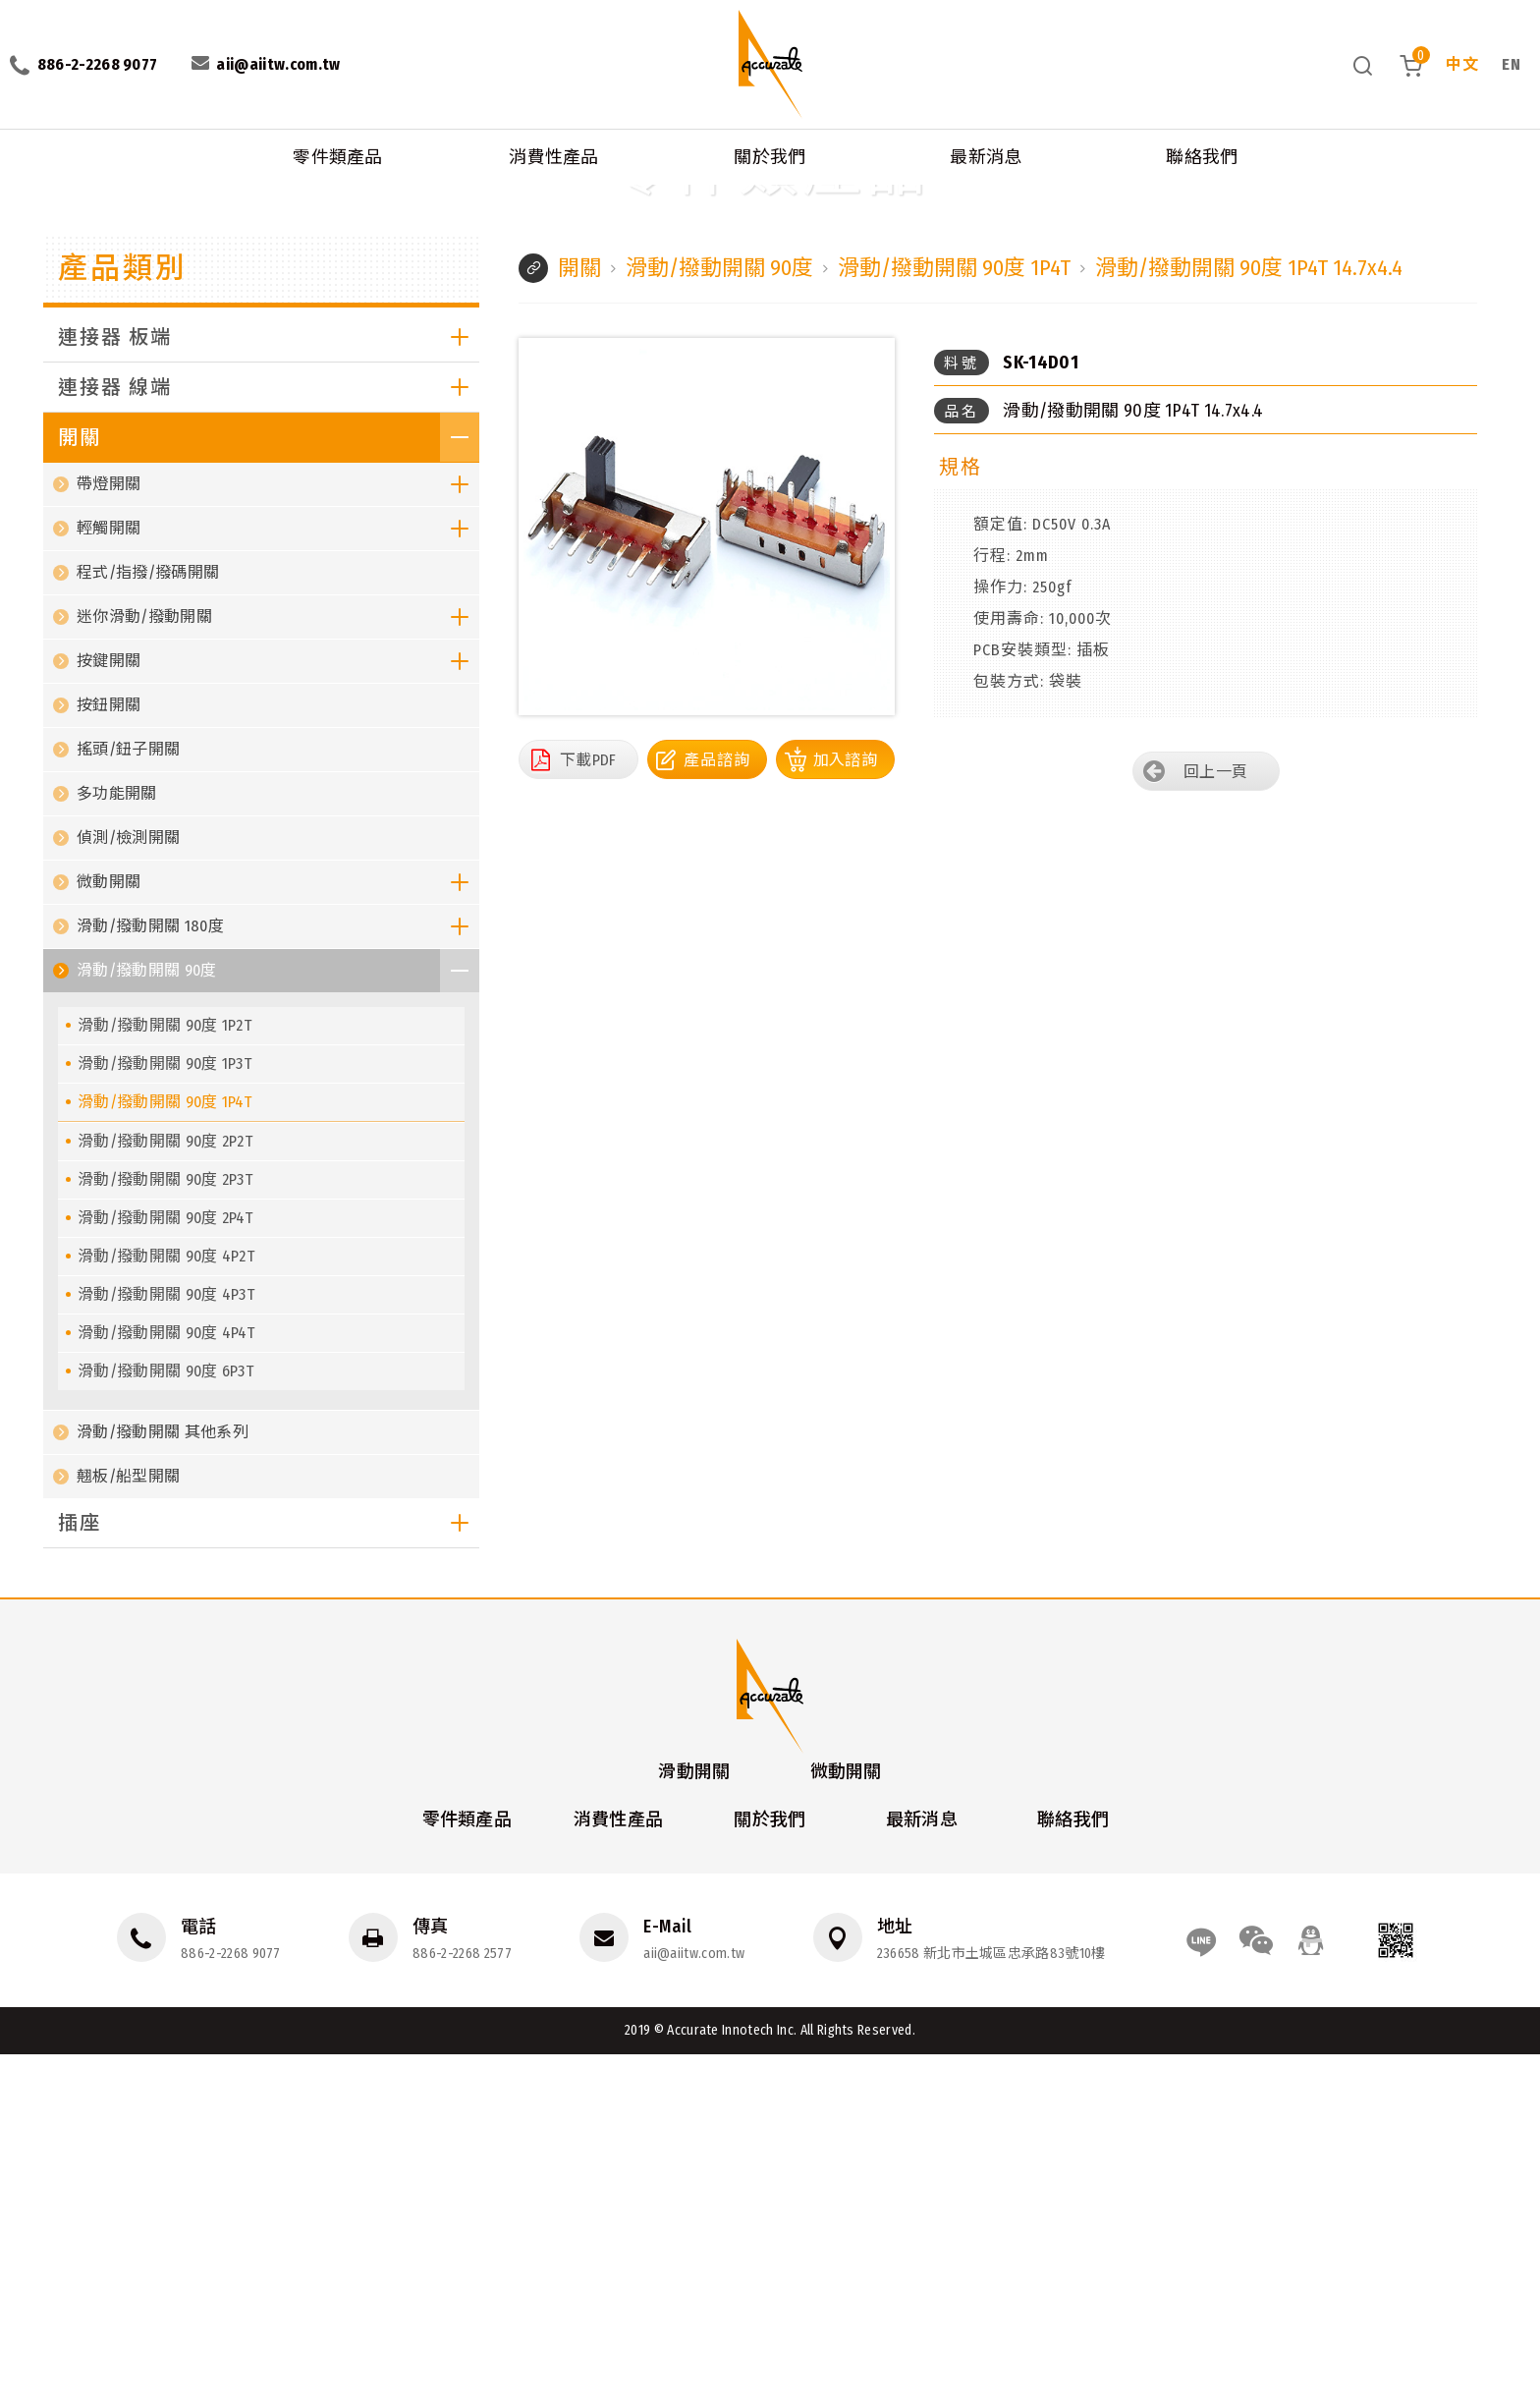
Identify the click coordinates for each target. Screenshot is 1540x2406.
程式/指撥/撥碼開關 (148, 924)
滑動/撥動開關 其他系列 (162, 1783)
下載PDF (588, 1110)
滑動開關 (694, 2122)
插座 (268, 1874)
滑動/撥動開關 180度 (278, 1278)
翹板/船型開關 (128, 1827)
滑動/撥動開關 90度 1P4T (357, 195)
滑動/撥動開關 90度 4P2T (166, 1607)
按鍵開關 (278, 1013)
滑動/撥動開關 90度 (222, 195)
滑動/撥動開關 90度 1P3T (164, 1415)
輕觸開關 (278, 880)
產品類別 (123, 620)
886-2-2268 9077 (231, 2304)
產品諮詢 (717, 1110)
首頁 (17, 195)
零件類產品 (338, 157)
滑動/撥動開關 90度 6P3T (165, 1722)
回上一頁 (1215, 1123)
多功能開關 (117, 1145)
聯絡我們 (1202, 157)
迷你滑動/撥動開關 (278, 968)
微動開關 (278, 1234)
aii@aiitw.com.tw (693, 2304)
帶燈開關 (278, 836)
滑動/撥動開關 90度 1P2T (164, 1377)
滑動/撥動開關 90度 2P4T (165, 1569)
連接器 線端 (268, 738)
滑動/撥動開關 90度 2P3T (165, 1531)
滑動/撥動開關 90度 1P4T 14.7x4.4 (533, 195)
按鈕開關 (108, 1056)
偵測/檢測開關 (128, 1189)
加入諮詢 (845, 1110)
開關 (142, 195)
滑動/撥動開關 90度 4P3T (166, 1646)
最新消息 (985, 157)
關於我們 (769, 157)
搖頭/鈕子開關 (128, 1100)
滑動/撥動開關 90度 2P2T (165, 1492)
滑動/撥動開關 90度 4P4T (166, 1684)
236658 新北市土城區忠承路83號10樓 (991, 2304)
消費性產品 (554, 157)
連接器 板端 (268, 688)
